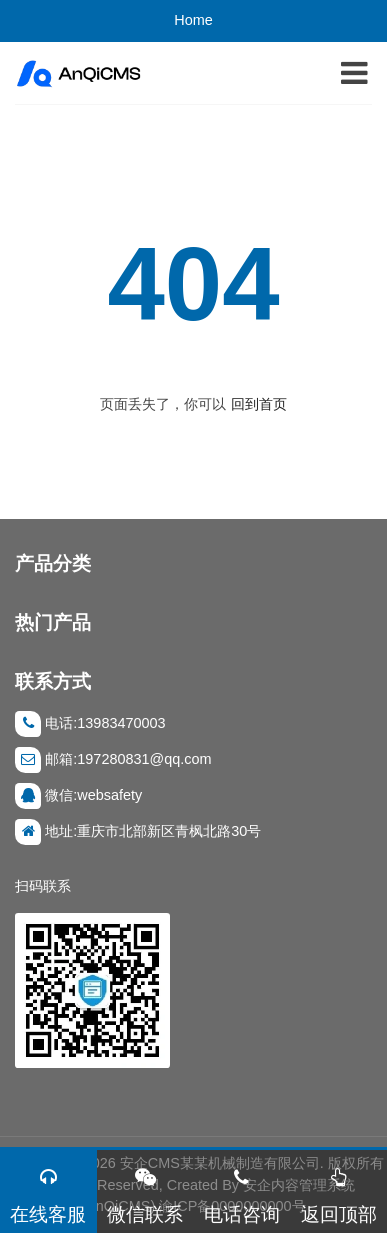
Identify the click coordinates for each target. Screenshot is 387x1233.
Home (193, 20)
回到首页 (259, 404)
